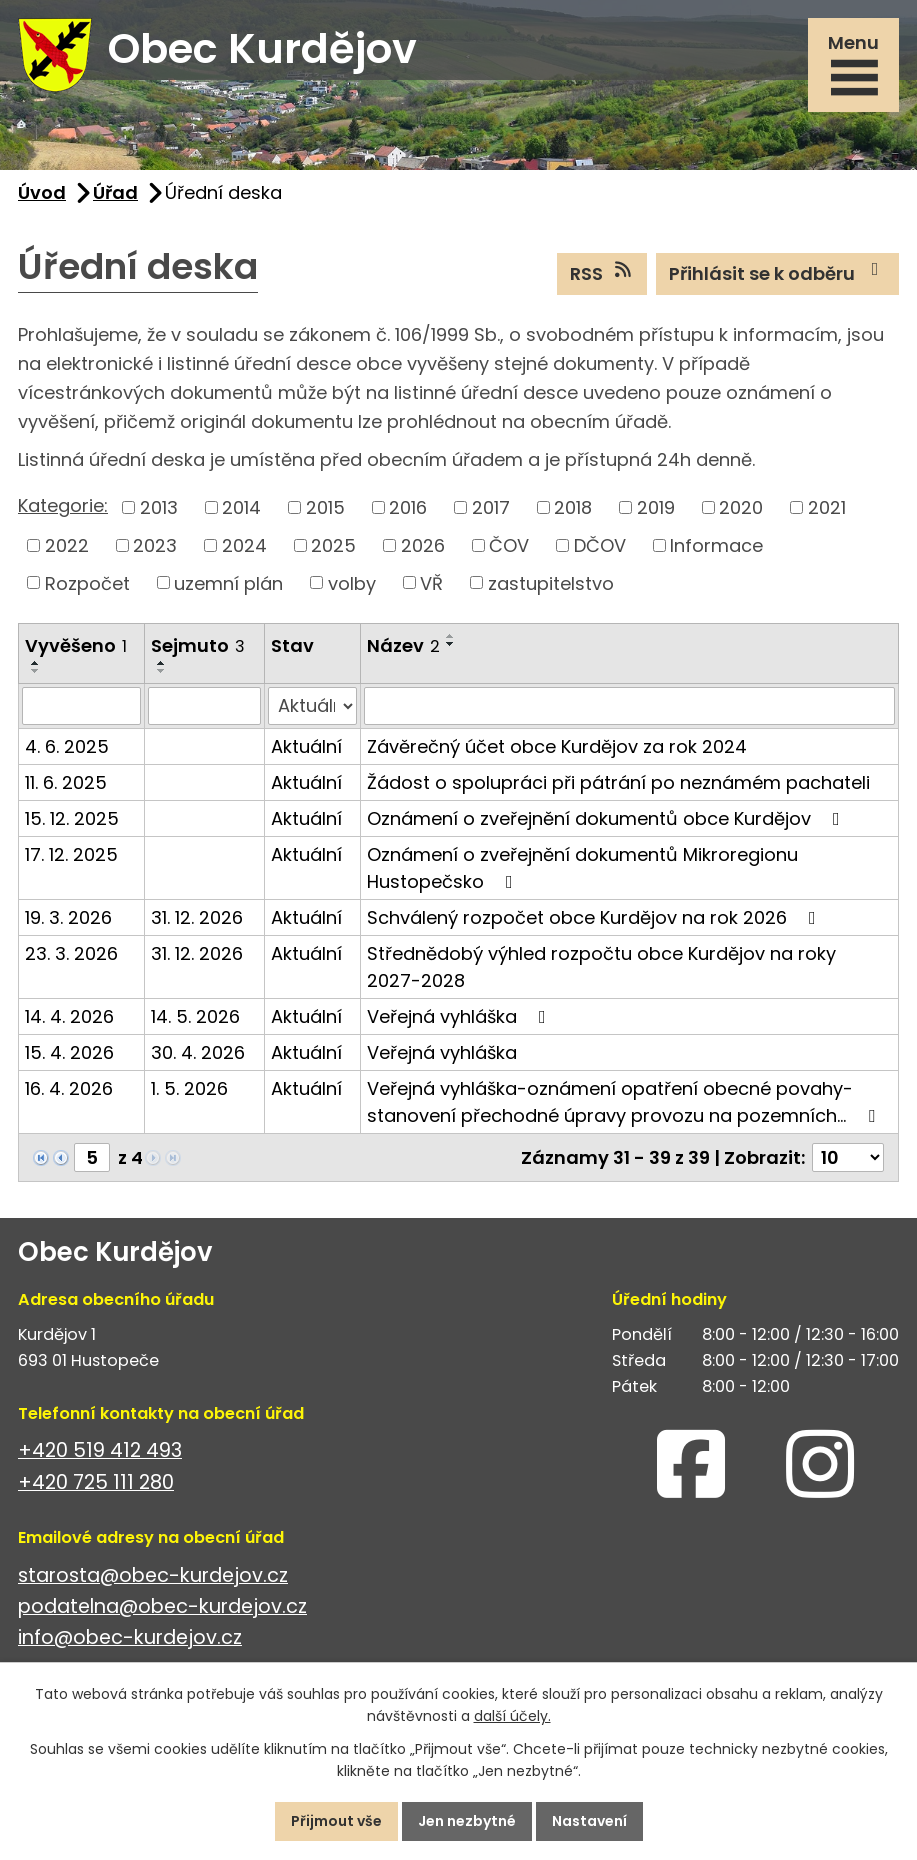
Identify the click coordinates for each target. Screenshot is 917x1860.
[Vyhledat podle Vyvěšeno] (81, 706)
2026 (423, 545)
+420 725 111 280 (96, 1482)
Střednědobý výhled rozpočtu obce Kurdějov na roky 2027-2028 (601, 967)
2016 (408, 507)
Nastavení (589, 1821)
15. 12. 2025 (72, 818)
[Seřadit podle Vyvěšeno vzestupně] (36, 663)
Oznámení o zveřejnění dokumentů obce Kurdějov (607, 818)
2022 (67, 545)
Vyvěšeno (76, 645)
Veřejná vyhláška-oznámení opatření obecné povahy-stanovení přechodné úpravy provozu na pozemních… (625, 1102)
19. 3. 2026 (68, 917)
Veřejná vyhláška (460, 1016)
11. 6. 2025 (66, 782)
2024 (244, 545)
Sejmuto (198, 645)
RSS (602, 273)
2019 (656, 507)
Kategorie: (63, 505)
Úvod (42, 192)
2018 (573, 507)
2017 (491, 507)
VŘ (431, 582)
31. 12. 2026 (197, 917)
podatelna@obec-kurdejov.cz (162, 1606)
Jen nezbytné (467, 1821)
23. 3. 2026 (71, 953)
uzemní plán (228, 582)
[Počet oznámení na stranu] (848, 1157)
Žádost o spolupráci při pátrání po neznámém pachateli (618, 782)
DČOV (600, 545)
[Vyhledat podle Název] (629, 706)
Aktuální (306, 746)
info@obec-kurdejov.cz (130, 1637)
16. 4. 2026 (69, 1088)
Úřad (115, 192)
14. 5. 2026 (195, 1016)
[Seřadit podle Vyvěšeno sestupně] (36, 671)
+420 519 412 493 (100, 1450)
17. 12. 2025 (71, 854)
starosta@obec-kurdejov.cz (153, 1575)
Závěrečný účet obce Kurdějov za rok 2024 (557, 746)
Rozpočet (87, 582)
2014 (241, 507)
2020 (741, 507)
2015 (325, 507)
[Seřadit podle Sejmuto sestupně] (162, 671)
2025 (333, 545)
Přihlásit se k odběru (778, 273)
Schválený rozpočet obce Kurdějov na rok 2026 (595, 917)
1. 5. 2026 (189, 1088)
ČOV (509, 545)
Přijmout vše (336, 1821)
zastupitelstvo (551, 582)
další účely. (512, 1717)
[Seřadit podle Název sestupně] (451, 644)
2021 (827, 507)
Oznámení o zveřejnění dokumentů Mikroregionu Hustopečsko (582, 868)
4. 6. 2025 (67, 746)
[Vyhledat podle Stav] (312, 706)
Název (403, 645)
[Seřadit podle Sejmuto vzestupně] (162, 663)
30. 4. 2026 (198, 1052)
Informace (716, 545)
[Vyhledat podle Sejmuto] (204, 706)
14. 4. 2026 (69, 1016)
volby (352, 582)
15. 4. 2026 (69, 1052)
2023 (155, 545)
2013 (159, 507)
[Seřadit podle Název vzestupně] (451, 636)
